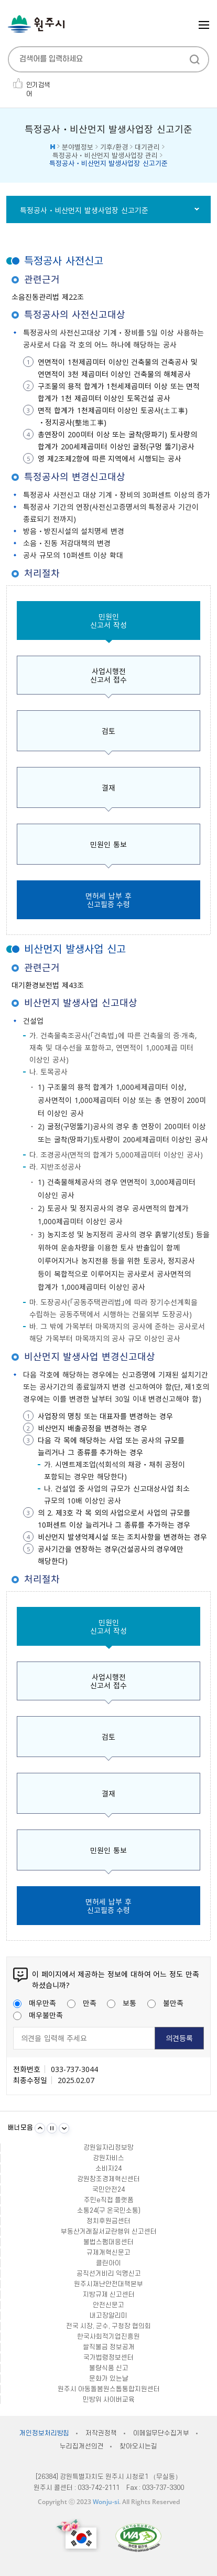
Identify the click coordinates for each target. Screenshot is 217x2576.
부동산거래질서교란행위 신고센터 (109, 2231)
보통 (121, 2002)
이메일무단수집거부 (161, 2433)
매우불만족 (38, 2015)
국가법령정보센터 (108, 2357)
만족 (81, 2002)
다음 (64, 2128)
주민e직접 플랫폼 (109, 2200)
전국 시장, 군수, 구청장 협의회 (108, 2326)
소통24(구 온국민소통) (108, 2210)
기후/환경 (114, 147)
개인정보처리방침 (44, 2433)
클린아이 (108, 2263)
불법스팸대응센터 (108, 2242)
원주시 (36, 24)
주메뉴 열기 (204, 25)
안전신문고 (108, 2305)
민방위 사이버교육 (109, 2399)
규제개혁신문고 (108, 2252)
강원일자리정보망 (108, 2147)
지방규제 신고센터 (109, 2294)
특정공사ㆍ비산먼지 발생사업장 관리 (105, 155)
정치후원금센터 (108, 2221)
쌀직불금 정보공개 (109, 2347)
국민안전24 (108, 2189)
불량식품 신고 (108, 2368)
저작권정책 (100, 2433)
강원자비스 (108, 2158)
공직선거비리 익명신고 (109, 2273)
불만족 (165, 2002)
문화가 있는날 (108, 2378)
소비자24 (108, 2168)
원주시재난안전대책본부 (108, 2284)
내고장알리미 (108, 2315)
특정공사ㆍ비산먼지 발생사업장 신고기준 (84, 210)
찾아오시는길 (138, 2446)
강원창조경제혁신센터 (108, 2179)
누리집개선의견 (81, 2446)
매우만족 (34, 2002)
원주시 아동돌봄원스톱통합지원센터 (109, 2389)
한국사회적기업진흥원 (108, 2336)
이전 (40, 2128)
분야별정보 (77, 147)
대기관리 (147, 147)
